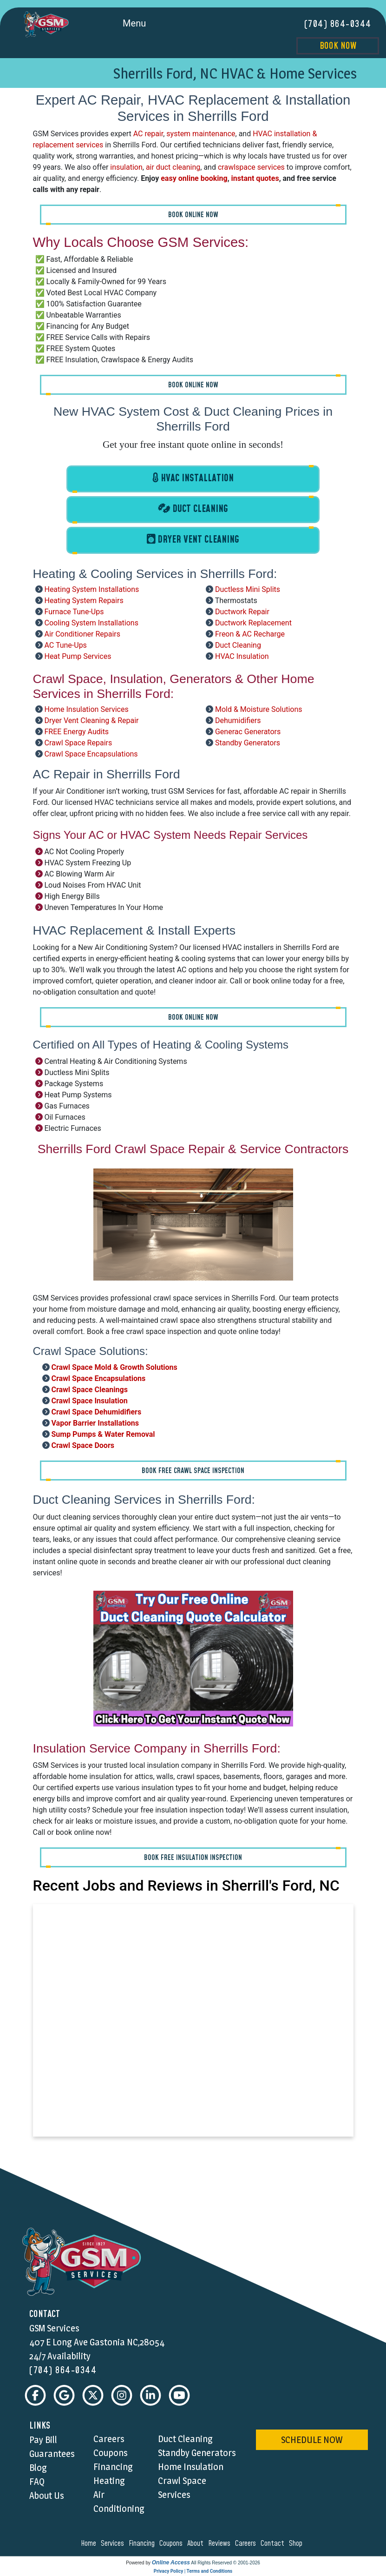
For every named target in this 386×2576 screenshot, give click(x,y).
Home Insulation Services (86, 708)
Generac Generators (248, 731)
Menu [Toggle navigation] (145, 24)
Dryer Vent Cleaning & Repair (91, 720)
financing (143, 2544)
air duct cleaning (173, 166)
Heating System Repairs (83, 600)
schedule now (311, 2440)
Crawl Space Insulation (89, 1400)
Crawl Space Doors (82, 1445)
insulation (126, 166)
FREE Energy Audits (76, 731)
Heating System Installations (91, 588)
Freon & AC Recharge (250, 633)
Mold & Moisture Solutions (258, 708)
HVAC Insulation (242, 655)
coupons (172, 2544)
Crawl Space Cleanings (89, 1389)
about (196, 2544)
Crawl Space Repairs (78, 742)
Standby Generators (247, 742)
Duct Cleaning (238, 644)
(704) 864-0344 (338, 24)
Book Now (338, 45)
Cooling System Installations (91, 622)
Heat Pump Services (77, 655)
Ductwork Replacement (253, 622)
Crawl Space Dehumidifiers (96, 1411)
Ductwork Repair (242, 611)
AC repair (148, 133)
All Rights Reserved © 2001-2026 (225, 2563)
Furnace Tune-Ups (74, 611)
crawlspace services (251, 166)
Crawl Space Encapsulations (90, 753)
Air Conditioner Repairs (82, 633)
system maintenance (200, 133)
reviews (220, 2544)
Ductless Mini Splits (247, 588)
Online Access (171, 2563)
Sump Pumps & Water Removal (103, 1433)
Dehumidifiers (238, 720)
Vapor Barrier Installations (94, 1422)
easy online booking (194, 177)
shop (297, 2544)
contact (274, 2544)
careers (247, 2544)
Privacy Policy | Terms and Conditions (193, 2572)
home (90, 2544)
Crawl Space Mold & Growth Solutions (114, 1366)
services (114, 2544)
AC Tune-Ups (65, 644)
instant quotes (255, 177)
